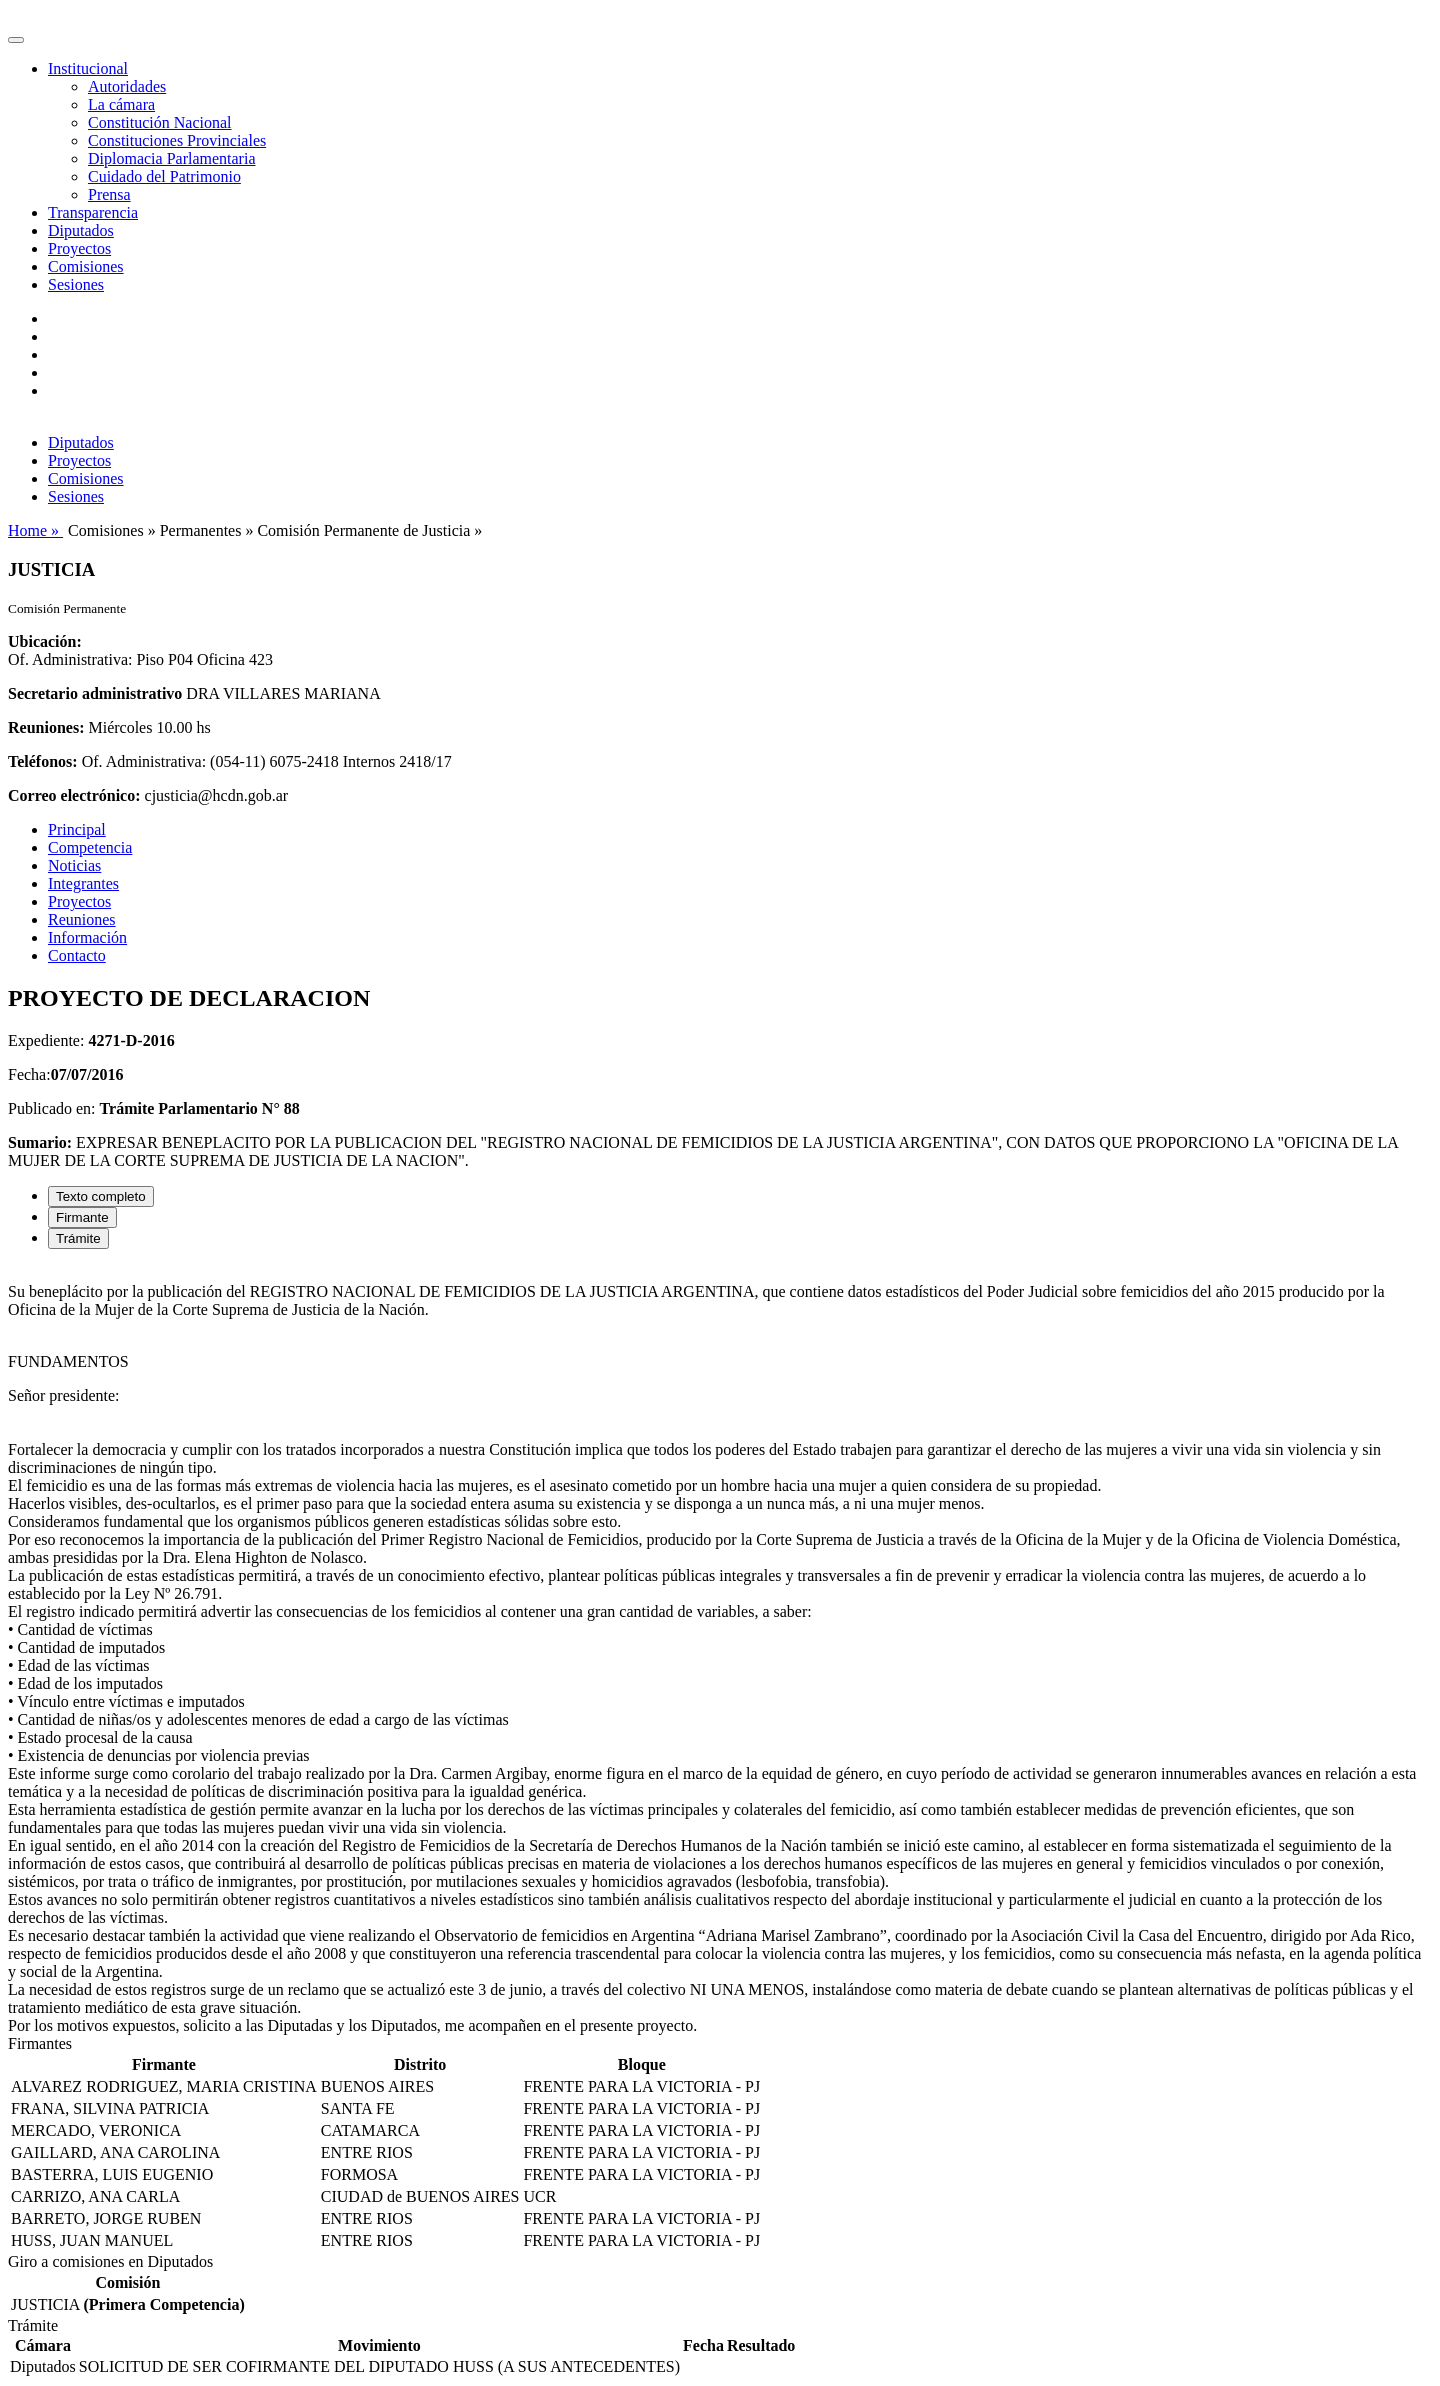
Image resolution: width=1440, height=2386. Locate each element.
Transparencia (93, 212)
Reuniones (82, 919)
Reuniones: (46, 727)
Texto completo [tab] (101, 1196)
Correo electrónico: (74, 795)
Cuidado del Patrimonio (164, 176)
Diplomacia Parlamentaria (171, 158)
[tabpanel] (720, 1650)
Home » (35, 530)
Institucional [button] (88, 68)
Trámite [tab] (78, 1238)
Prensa (109, 194)
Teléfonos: (43, 761)
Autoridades (127, 86)
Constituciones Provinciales (177, 140)
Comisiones (86, 266)
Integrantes (83, 883)
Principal (77, 829)
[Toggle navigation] (16, 40)
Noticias (74, 865)
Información (87, 937)
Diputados (81, 230)
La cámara (121, 104)
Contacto (77, 955)
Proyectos (79, 248)
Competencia (90, 847)
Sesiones (76, 284)
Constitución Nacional (160, 122)
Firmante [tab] (82, 1217)
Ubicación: (45, 641)
